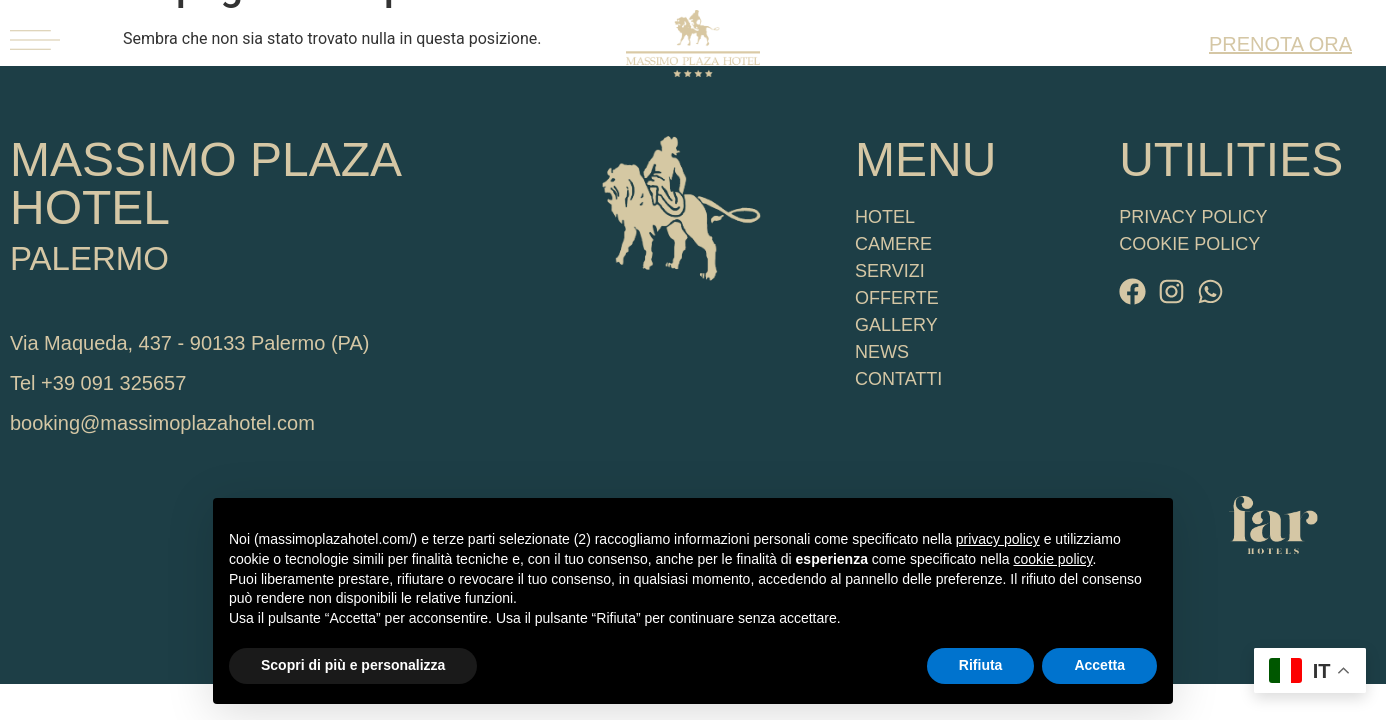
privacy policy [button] (998, 539)
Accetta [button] (1099, 665)
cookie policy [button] (1052, 559)
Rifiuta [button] (981, 665)
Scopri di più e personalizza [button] (353, 665)
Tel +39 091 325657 (98, 383)
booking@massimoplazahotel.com (162, 423)
